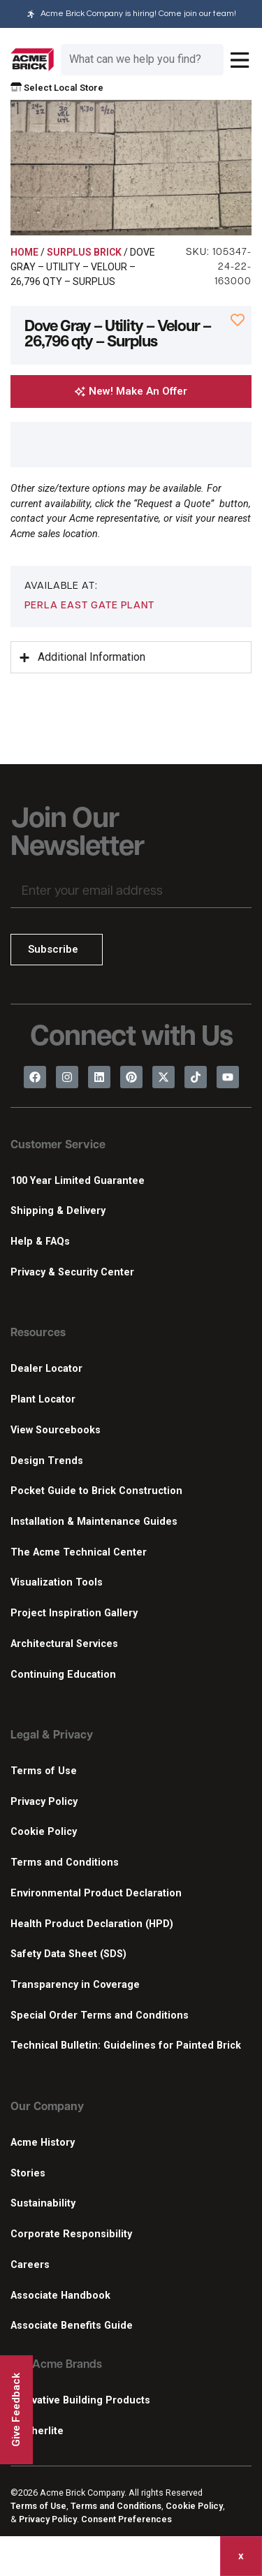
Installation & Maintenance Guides (93, 1522)
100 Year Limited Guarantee (77, 1181)
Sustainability (42, 2203)
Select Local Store (56, 87)
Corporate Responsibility (71, 2234)
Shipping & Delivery (57, 1211)
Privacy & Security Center (72, 1272)
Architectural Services (64, 1644)
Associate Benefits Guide (71, 2326)
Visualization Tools (56, 1582)
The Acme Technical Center (78, 1552)
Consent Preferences (126, 2519)
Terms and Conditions (64, 1862)
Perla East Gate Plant (89, 606)
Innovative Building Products (80, 2400)
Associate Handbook (60, 2295)
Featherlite (37, 2431)
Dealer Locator (46, 1369)
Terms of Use (43, 1771)
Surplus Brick (84, 252)
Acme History (42, 2143)
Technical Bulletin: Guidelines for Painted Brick (125, 2045)
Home (24, 252)
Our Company (47, 2107)
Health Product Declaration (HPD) (91, 1924)
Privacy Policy (44, 1802)
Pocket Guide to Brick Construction (96, 1491)
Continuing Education (63, 1675)
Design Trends (46, 1461)
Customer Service (57, 1145)
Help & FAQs (40, 1241)
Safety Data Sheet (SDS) (68, 1954)
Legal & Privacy (51, 1735)
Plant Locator (42, 1399)
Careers (30, 2265)
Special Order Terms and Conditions (99, 2015)
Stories (27, 2173)
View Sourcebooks (55, 1430)
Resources (38, 1333)
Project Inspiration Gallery (74, 1613)
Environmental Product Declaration (96, 1893)
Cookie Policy (43, 1832)
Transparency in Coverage (75, 1985)
